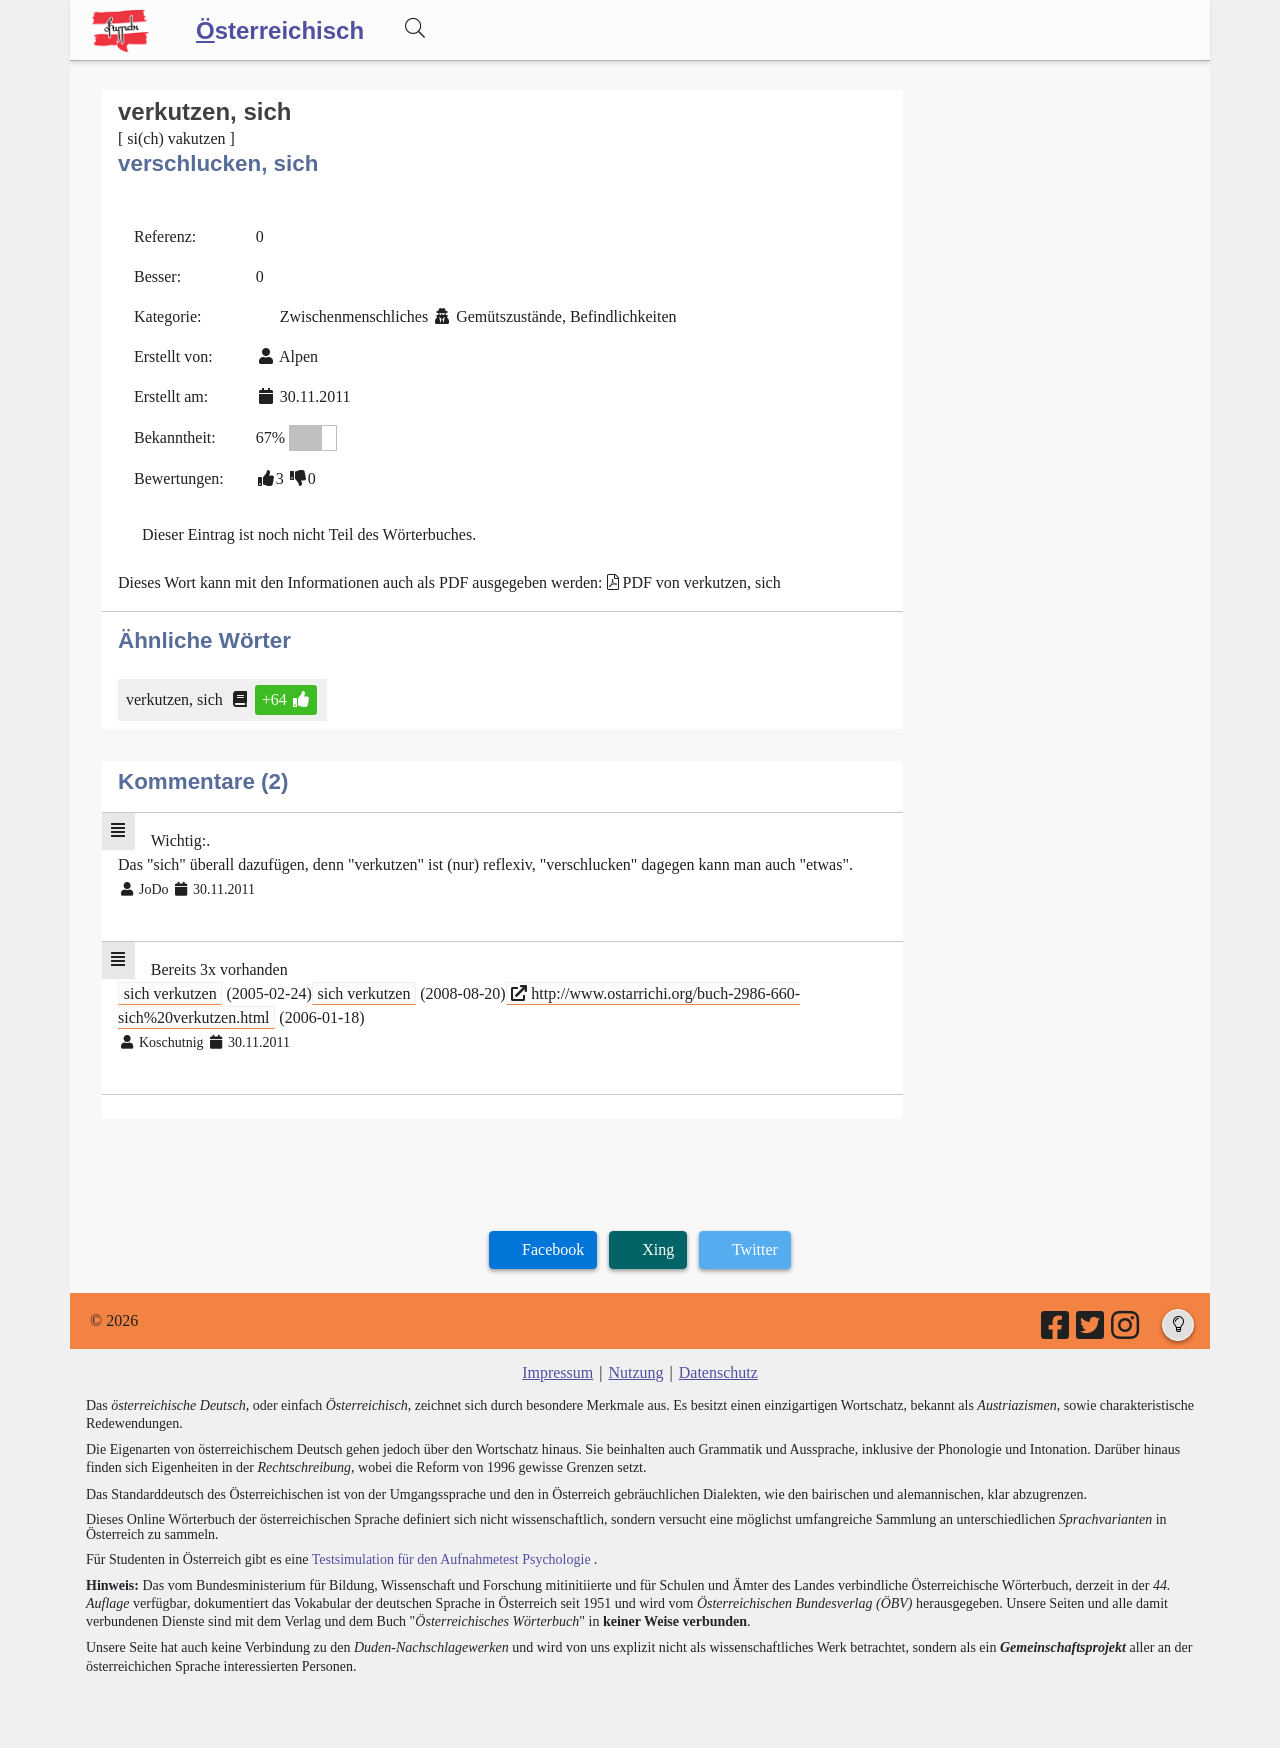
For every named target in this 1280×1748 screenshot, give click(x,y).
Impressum (557, 1372)
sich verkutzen (170, 993)
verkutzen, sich (176, 699)
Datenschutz (718, 1372)
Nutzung (635, 1372)
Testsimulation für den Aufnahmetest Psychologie (451, 1559)
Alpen (298, 356)
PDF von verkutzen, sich (702, 582)
